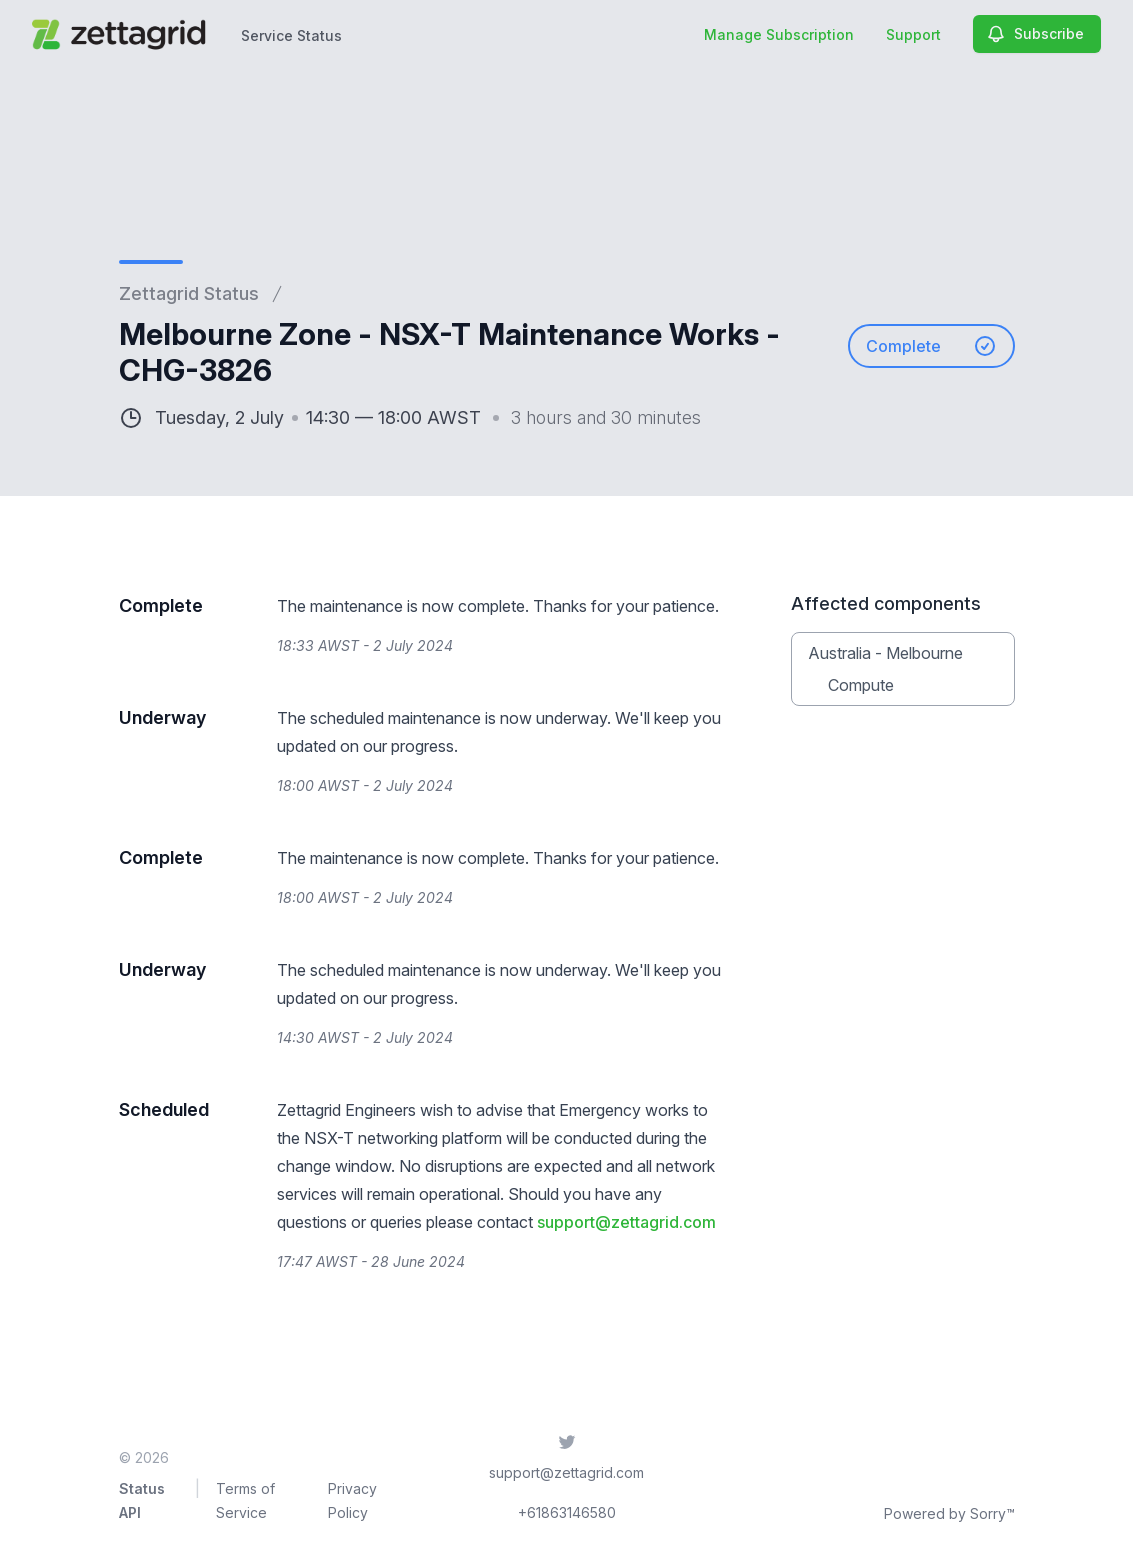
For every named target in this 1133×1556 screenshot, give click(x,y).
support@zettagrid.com (626, 1222)
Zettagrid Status (189, 293)
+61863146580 (567, 1512)
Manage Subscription (779, 34)
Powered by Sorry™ (949, 1513)
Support (913, 34)
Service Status (291, 35)
